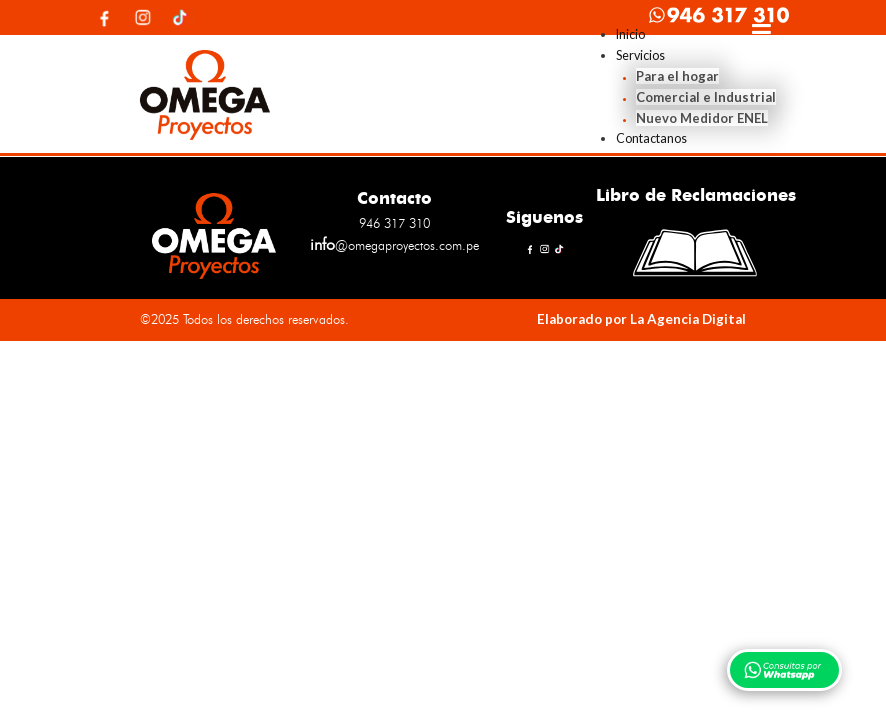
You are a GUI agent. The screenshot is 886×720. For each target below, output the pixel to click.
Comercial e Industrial (706, 97)
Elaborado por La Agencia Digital (641, 319)
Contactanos (651, 138)
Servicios (640, 55)
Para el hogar (677, 76)
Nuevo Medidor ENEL (702, 118)
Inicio (630, 34)
